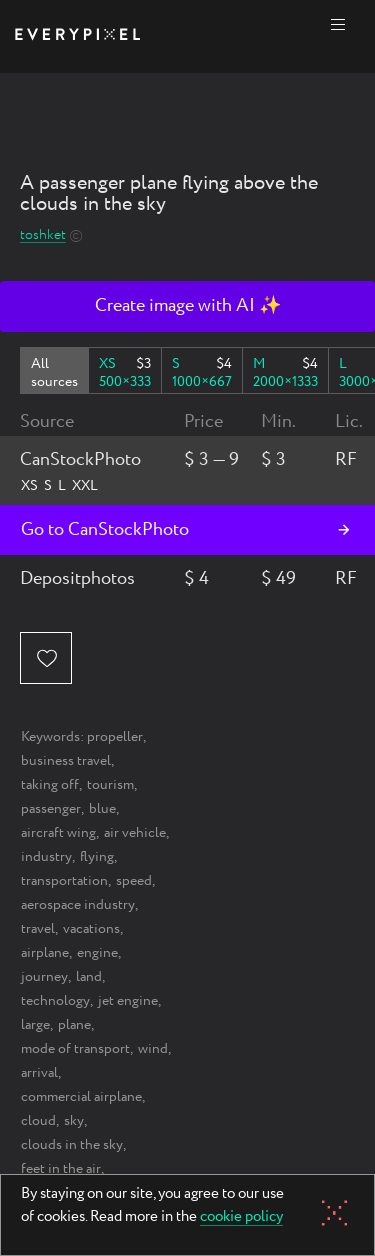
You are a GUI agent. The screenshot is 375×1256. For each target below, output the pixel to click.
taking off (50, 785)
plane (74, 1025)
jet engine (128, 1001)
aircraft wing (58, 833)
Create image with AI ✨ (188, 306)
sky (74, 1121)
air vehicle (135, 833)
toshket (43, 235)
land (89, 977)
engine (97, 953)
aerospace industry (78, 905)
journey (44, 977)
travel (38, 929)
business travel (66, 761)
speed (134, 881)
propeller (115, 737)
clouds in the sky (72, 1145)
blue (102, 809)
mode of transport (75, 1049)
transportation (64, 881)
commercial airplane (81, 1097)
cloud (38, 1121)
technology (55, 1001)
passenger (51, 809)
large (35, 1025)
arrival (39, 1073)
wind (153, 1049)
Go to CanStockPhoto (105, 530)
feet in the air (61, 1169)
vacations (91, 929)
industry (46, 857)
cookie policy (241, 1218)
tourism (110, 785)
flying (97, 857)
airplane (45, 953)
